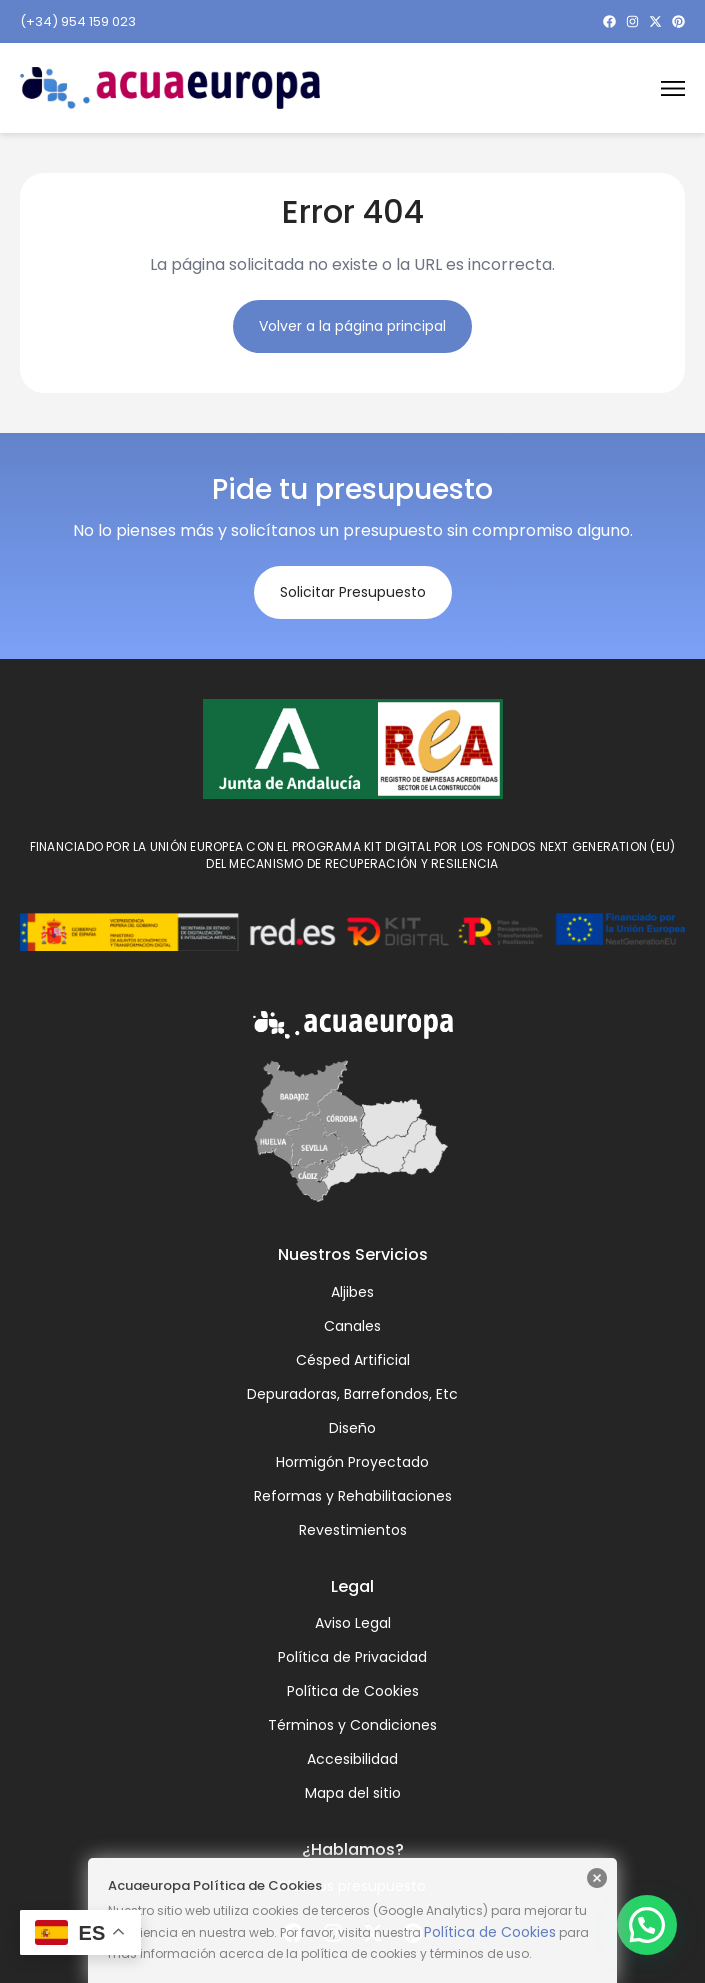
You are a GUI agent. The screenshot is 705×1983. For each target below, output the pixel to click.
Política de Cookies (490, 1932)
